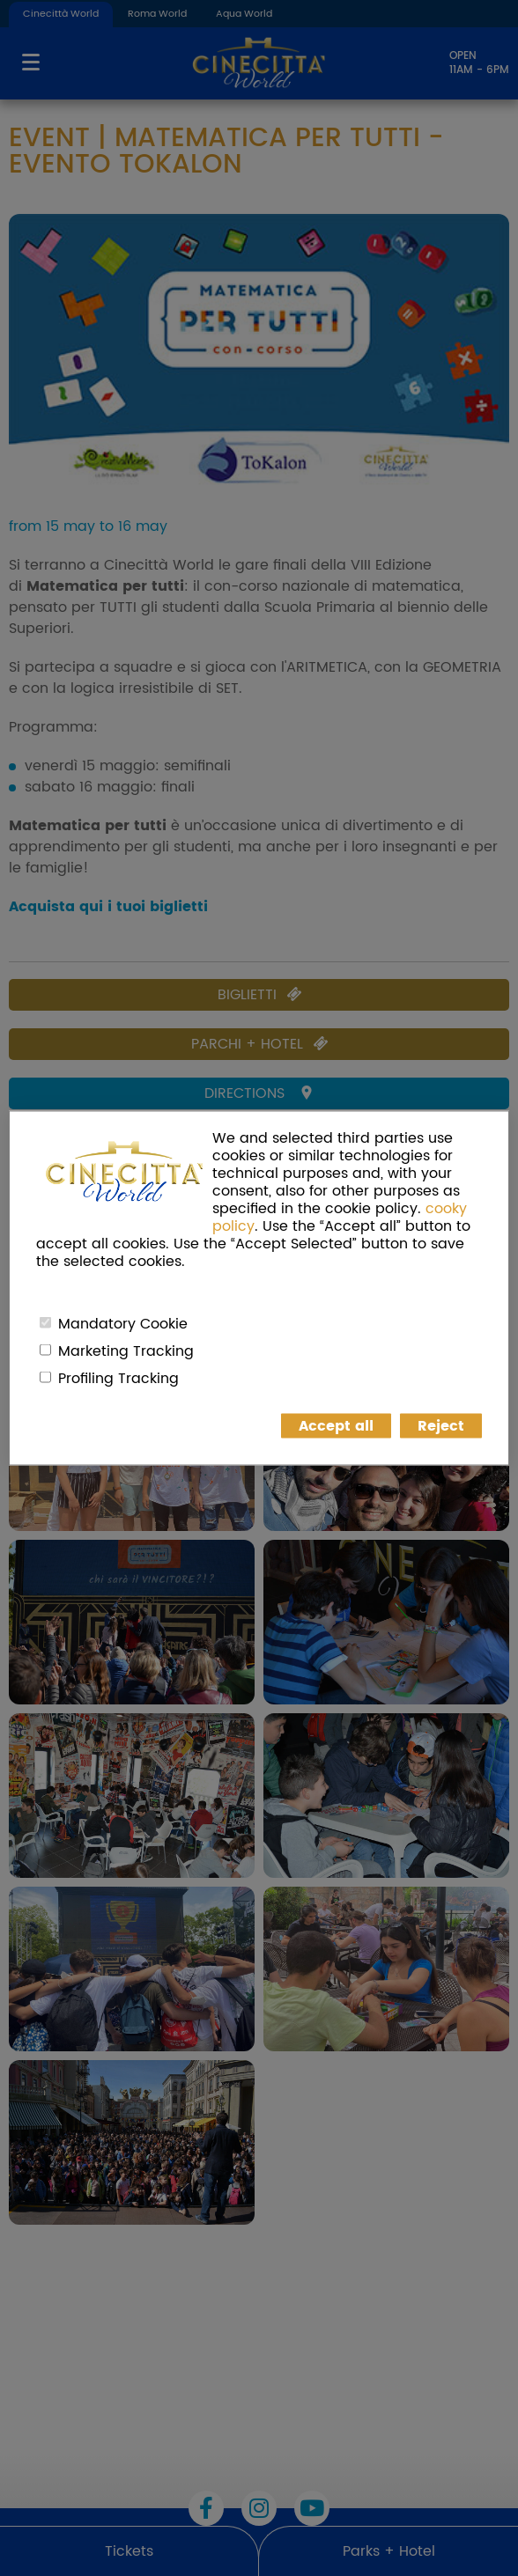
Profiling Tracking (118, 1378)
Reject (441, 1426)
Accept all (336, 1426)
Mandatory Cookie (123, 1324)
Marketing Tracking (126, 1351)
